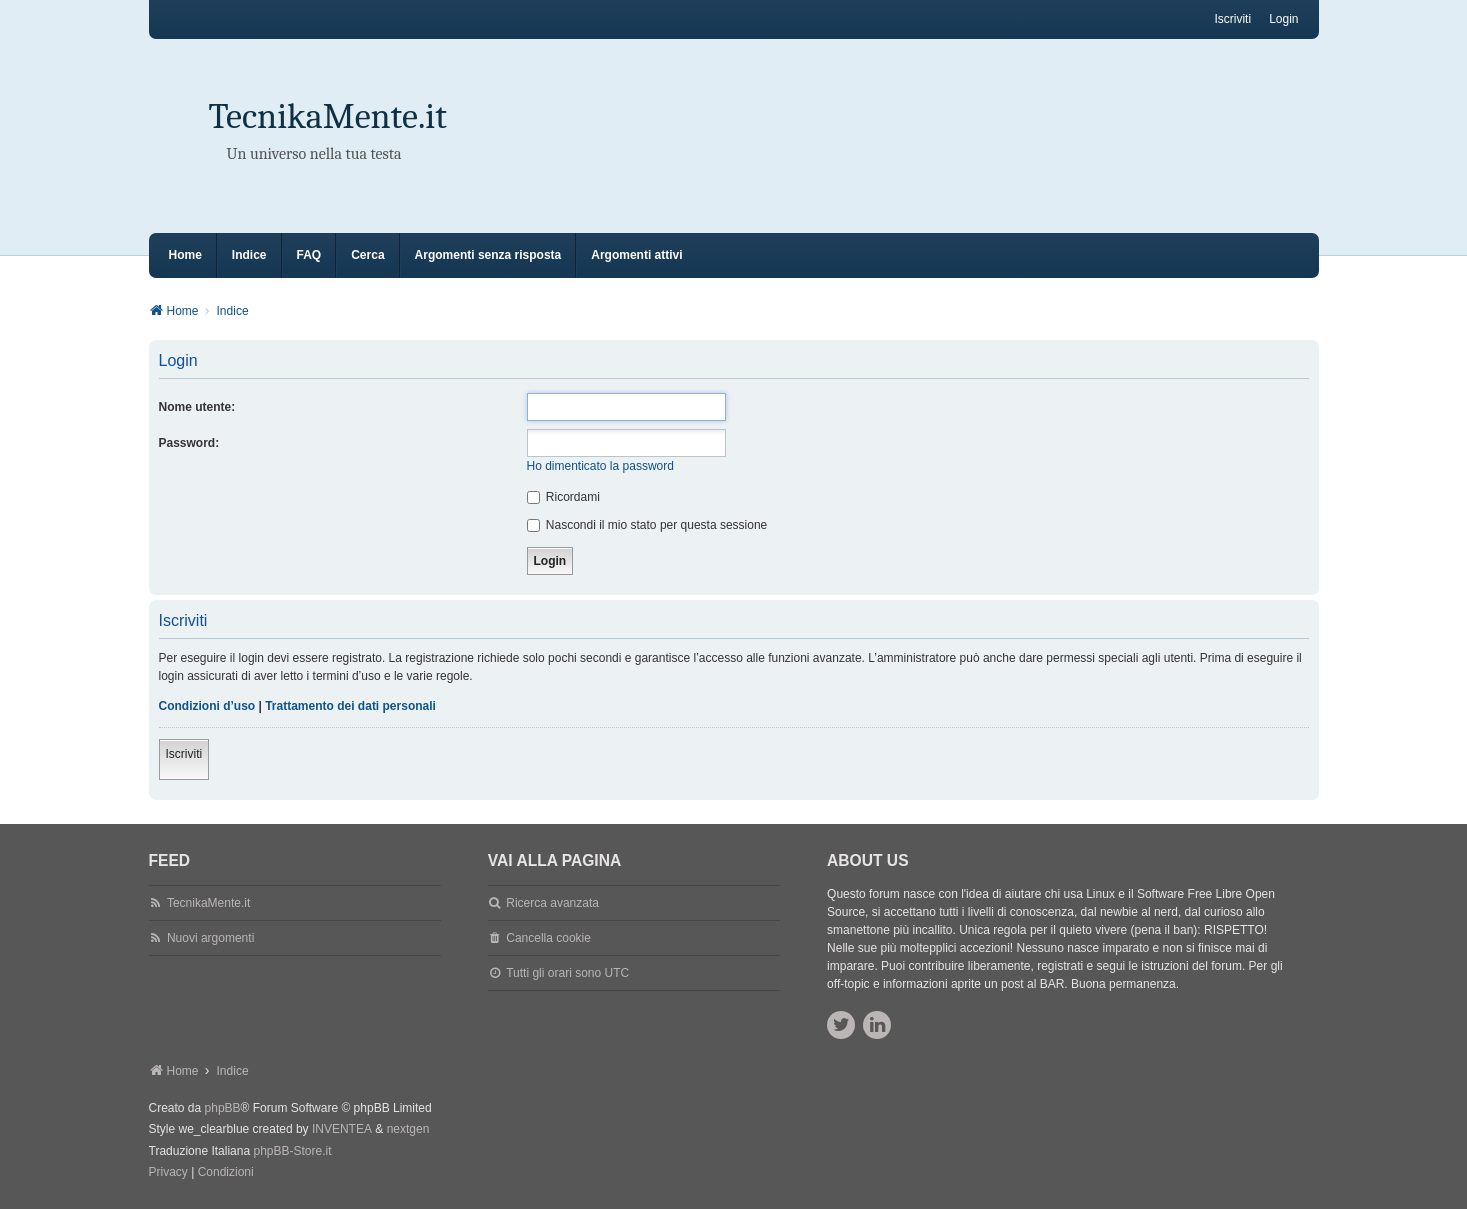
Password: (189, 443)
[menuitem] (168, 1173)
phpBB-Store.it (292, 1151)
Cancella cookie (548, 938)
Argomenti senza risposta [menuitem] (488, 255)
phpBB (223, 1108)
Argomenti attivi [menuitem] (636, 255)
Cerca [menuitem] (367, 255)
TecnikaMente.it (328, 116)
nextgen (408, 1129)
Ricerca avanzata (552, 903)
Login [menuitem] (1283, 19)
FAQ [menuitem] (309, 255)
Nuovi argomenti (210, 938)
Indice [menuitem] (249, 255)
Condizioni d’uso (207, 706)
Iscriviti (184, 754)
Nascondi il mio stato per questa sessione (647, 525)
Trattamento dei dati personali (350, 706)
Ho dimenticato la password (600, 466)
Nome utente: (197, 407)
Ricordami (563, 497)
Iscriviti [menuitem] (1232, 19)
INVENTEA (342, 1129)
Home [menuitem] (185, 255)
